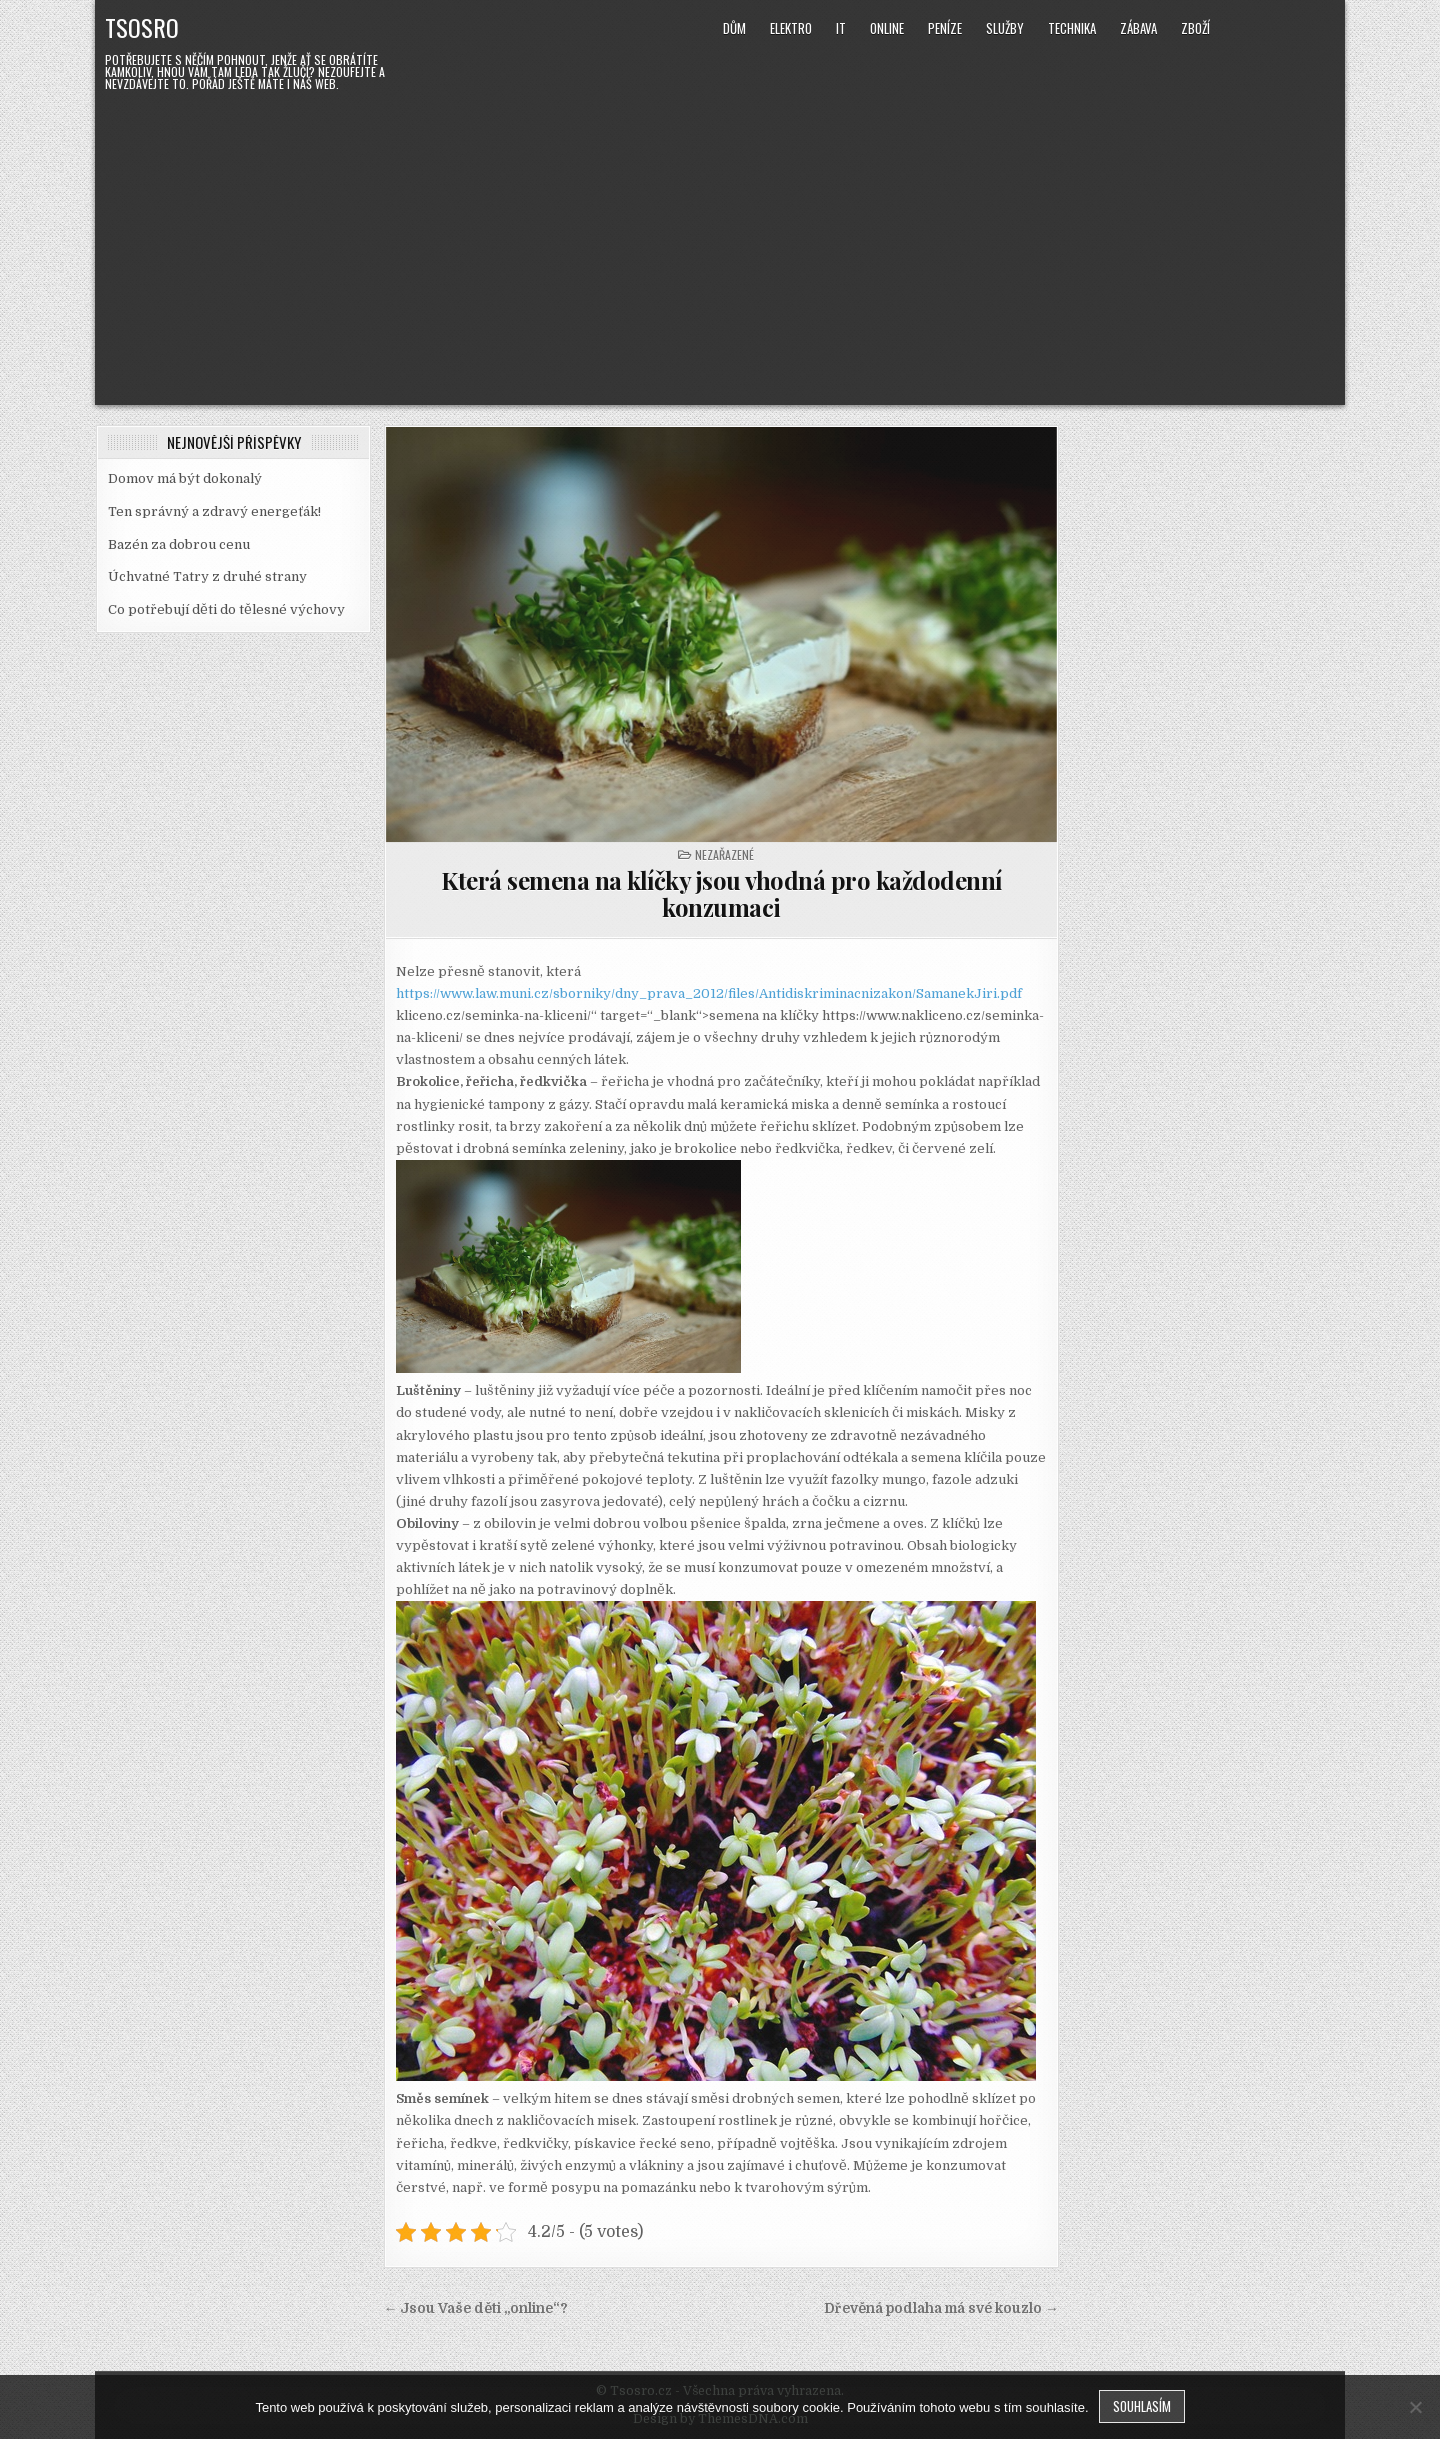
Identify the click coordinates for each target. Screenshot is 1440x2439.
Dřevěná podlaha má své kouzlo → (941, 2308)
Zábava (1138, 28)
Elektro (791, 28)
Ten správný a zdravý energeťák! (214, 511)
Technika (1072, 28)
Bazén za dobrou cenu (179, 544)
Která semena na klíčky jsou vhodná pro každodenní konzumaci (721, 893)
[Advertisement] (720, 245)
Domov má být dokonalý (185, 478)
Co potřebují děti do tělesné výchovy (226, 609)
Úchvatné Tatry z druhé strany (207, 576)
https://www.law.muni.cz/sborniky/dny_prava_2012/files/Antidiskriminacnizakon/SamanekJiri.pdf (709, 993)
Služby (1005, 28)
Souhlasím (1142, 2406)
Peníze (945, 28)
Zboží (1195, 28)
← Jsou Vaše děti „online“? (476, 2308)
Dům (734, 28)
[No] (1415, 2407)
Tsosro (142, 27)
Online (887, 28)
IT (841, 28)
